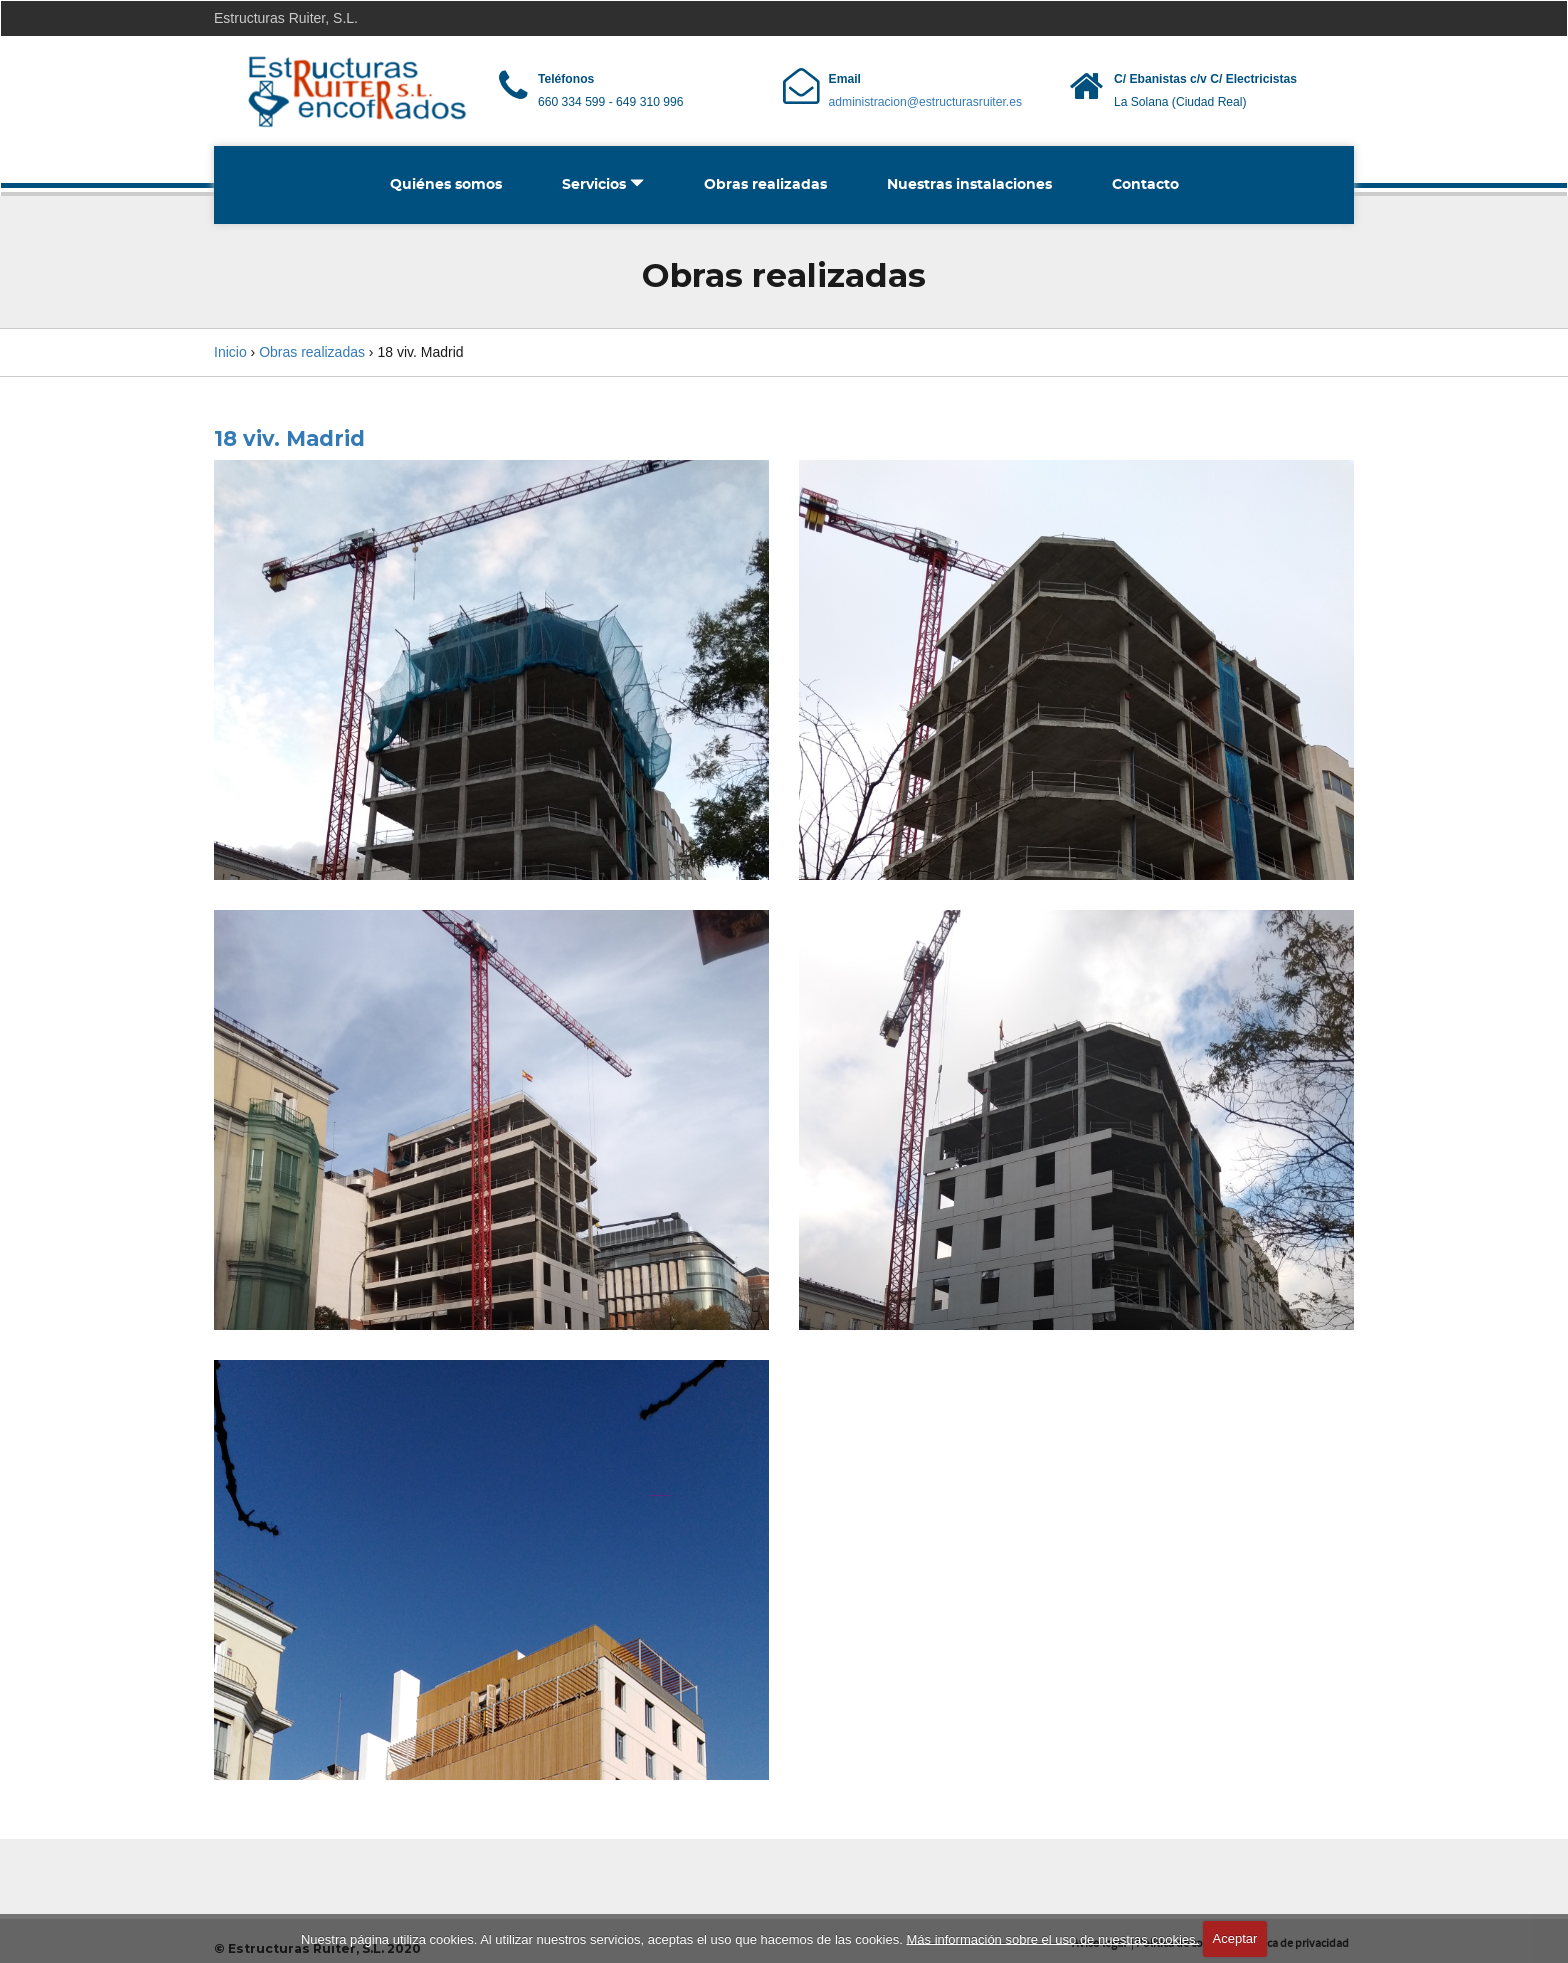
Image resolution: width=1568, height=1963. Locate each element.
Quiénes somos (446, 185)
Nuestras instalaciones (969, 185)
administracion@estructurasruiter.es (925, 102)
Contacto (1145, 185)
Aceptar (1235, 1938)
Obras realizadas (765, 185)
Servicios (603, 184)
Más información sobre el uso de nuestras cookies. (1052, 1938)
